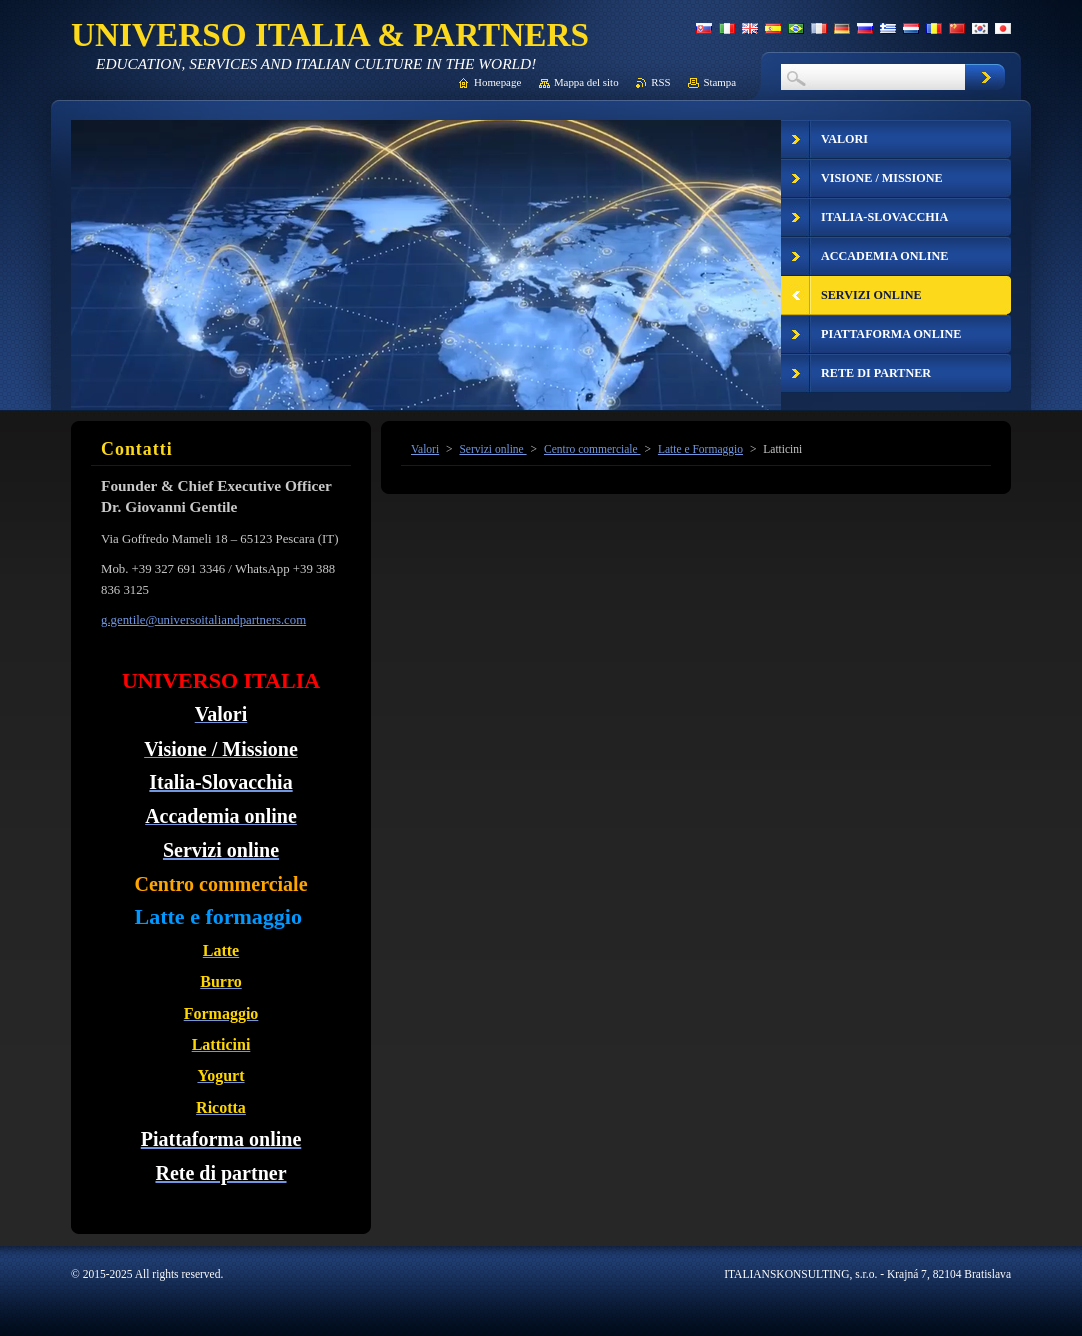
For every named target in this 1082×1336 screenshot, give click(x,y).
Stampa (719, 82)
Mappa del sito (586, 82)
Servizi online (492, 449)
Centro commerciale (592, 449)
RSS (660, 82)
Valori (425, 449)
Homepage (497, 82)
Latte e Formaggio (700, 449)
